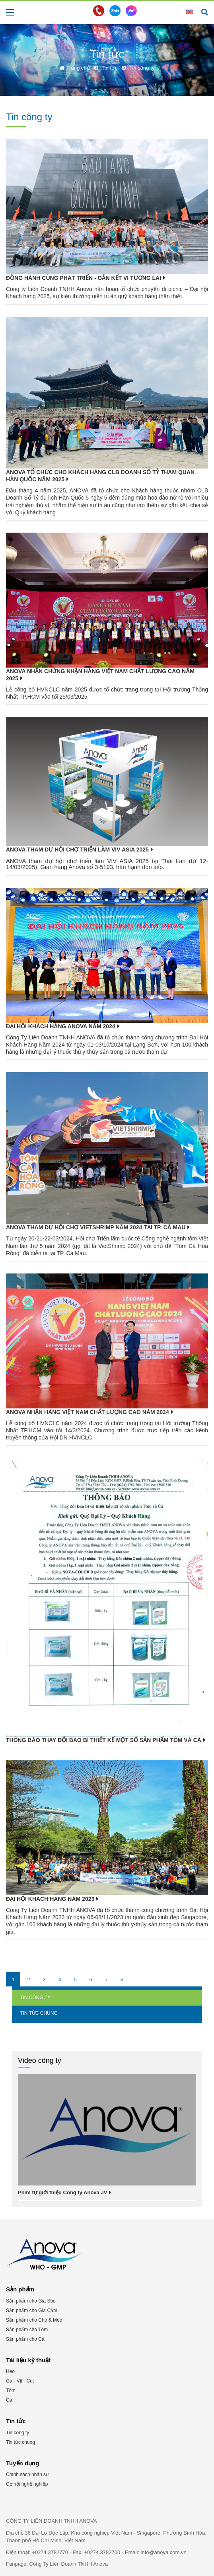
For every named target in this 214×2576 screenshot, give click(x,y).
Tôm (11, 2390)
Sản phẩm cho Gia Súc (30, 2301)
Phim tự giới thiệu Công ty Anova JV (62, 2192)
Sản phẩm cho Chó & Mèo (34, 2320)
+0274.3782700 (103, 2552)
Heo (10, 2371)
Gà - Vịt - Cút (20, 2381)
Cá (9, 2400)
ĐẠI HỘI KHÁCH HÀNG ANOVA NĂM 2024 (60, 1026)
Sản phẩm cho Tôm (27, 2329)
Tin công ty (35, 1997)
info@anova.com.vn (164, 2552)
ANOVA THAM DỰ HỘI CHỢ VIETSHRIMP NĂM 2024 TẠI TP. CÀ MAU (95, 1227)
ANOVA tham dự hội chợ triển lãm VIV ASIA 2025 (77, 849)
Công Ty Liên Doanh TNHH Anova (68, 2564)
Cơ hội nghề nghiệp (27, 2484)
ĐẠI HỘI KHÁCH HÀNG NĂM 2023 (50, 1899)
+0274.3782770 (50, 2552)
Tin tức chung (39, 2013)
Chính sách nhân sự (27, 2474)
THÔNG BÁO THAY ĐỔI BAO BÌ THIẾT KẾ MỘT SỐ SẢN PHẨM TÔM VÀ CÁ (103, 1740)
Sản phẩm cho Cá (25, 2339)
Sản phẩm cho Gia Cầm (31, 2310)
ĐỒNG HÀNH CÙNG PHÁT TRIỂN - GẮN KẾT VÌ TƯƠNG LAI (83, 278)
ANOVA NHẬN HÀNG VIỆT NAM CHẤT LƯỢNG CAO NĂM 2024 (87, 1412)
